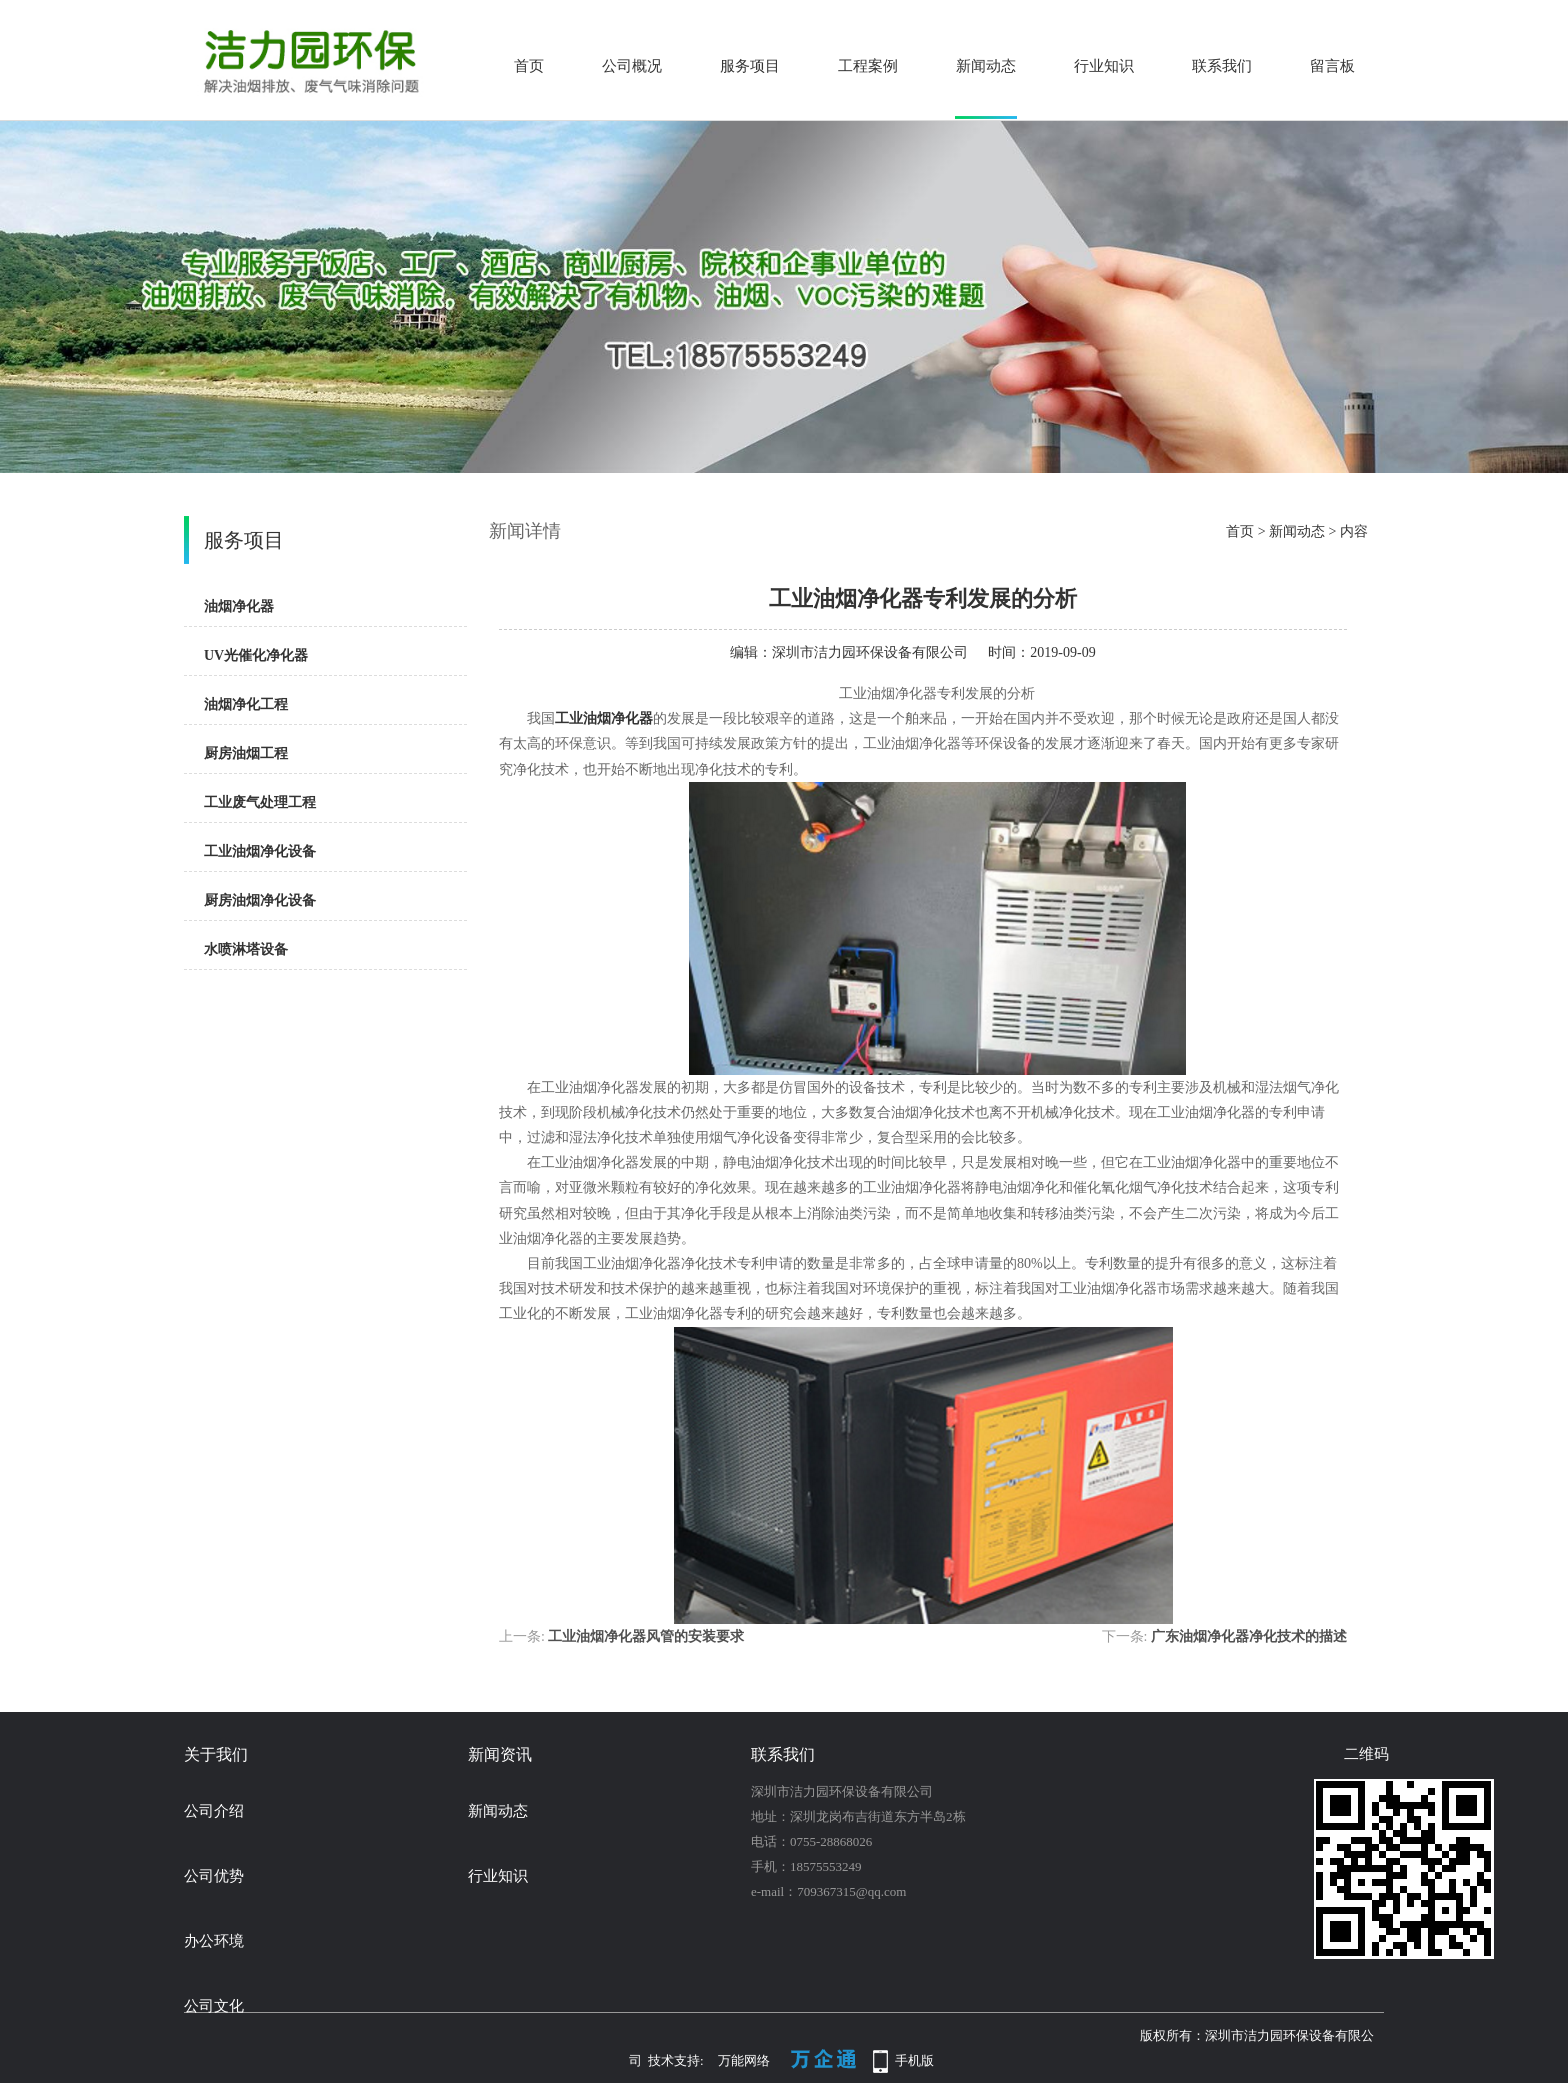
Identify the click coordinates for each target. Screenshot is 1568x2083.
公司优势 (214, 1876)
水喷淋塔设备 (246, 949)
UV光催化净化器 (256, 655)
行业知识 (1104, 66)
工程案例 (868, 66)
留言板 (1332, 66)
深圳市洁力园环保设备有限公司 (870, 652)
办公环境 (214, 1941)
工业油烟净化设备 (260, 851)
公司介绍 (214, 1811)
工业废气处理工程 (260, 802)
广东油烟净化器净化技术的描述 (1249, 1636)
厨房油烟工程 (246, 753)
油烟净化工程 (246, 704)
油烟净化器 (239, 606)
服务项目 (750, 66)
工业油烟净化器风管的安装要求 (646, 1636)
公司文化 (214, 2006)
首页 (529, 66)
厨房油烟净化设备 (260, 900)
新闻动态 (986, 66)
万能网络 (744, 2060)
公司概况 (632, 66)
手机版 (914, 2060)
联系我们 (1222, 66)
